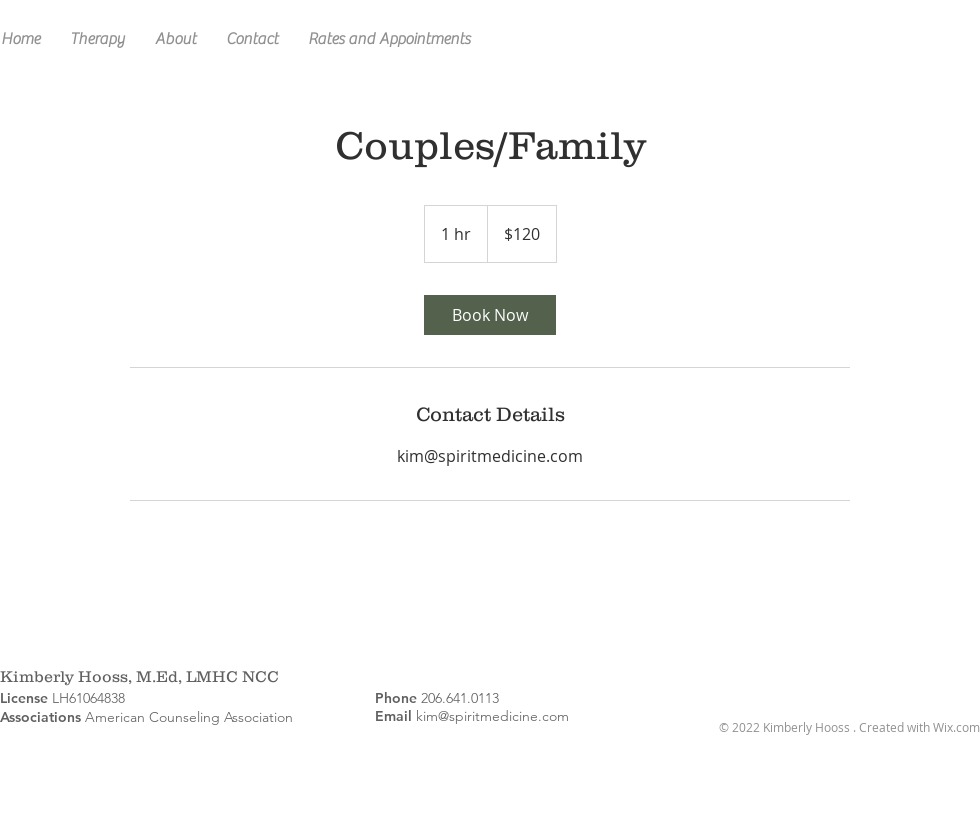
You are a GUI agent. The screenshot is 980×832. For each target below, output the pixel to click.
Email (393, 716)
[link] (490, 315)
